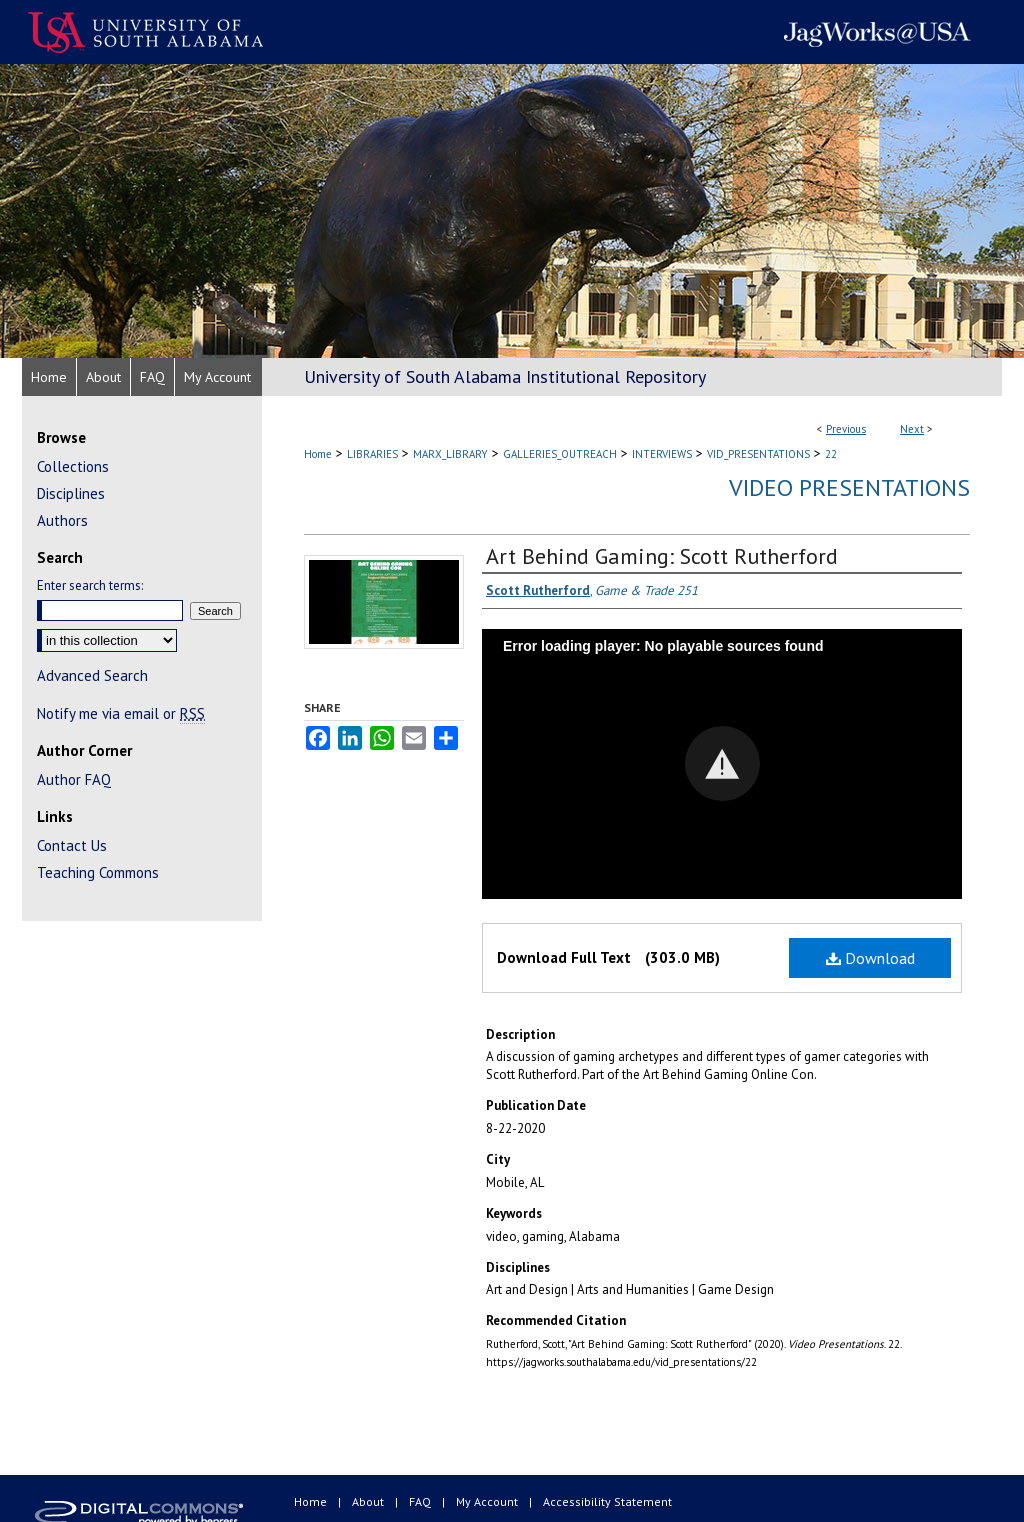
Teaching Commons (98, 872)
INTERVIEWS (662, 454)
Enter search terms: (90, 585)
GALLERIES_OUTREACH (560, 454)
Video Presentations (849, 487)
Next (912, 429)
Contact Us (72, 845)
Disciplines (71, 493)
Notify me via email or (121, 713)
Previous (846, 429)
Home (318, 454)
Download (870, 958)
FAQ (421, 1501)
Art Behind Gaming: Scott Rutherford (662, 556)
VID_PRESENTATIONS (758, 454)
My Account (488, 1501)
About (369, 1501)
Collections (73, 466)
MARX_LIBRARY (450, 454)
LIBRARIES (372, 454)
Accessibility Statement (607, 1501)
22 (831, 454)
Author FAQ (74, 779)
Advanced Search (92, 675)
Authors (62, 520)
